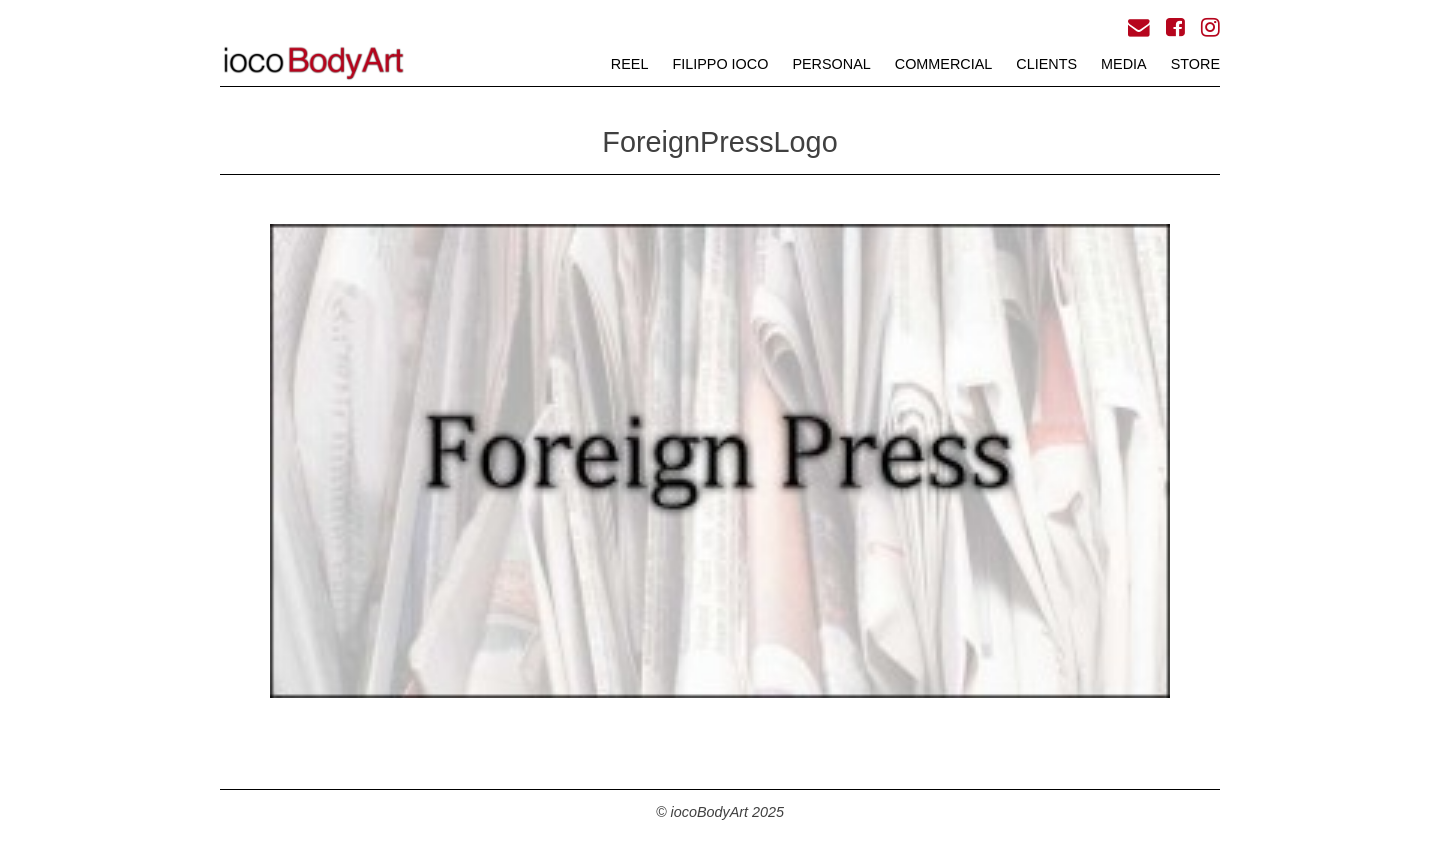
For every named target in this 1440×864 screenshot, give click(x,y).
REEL (630, 64)
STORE (1195, 64)
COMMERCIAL (944, 64)
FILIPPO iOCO (720, 64)
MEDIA (1124, 64)
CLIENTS (1046, 64)
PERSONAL (831, 64)
